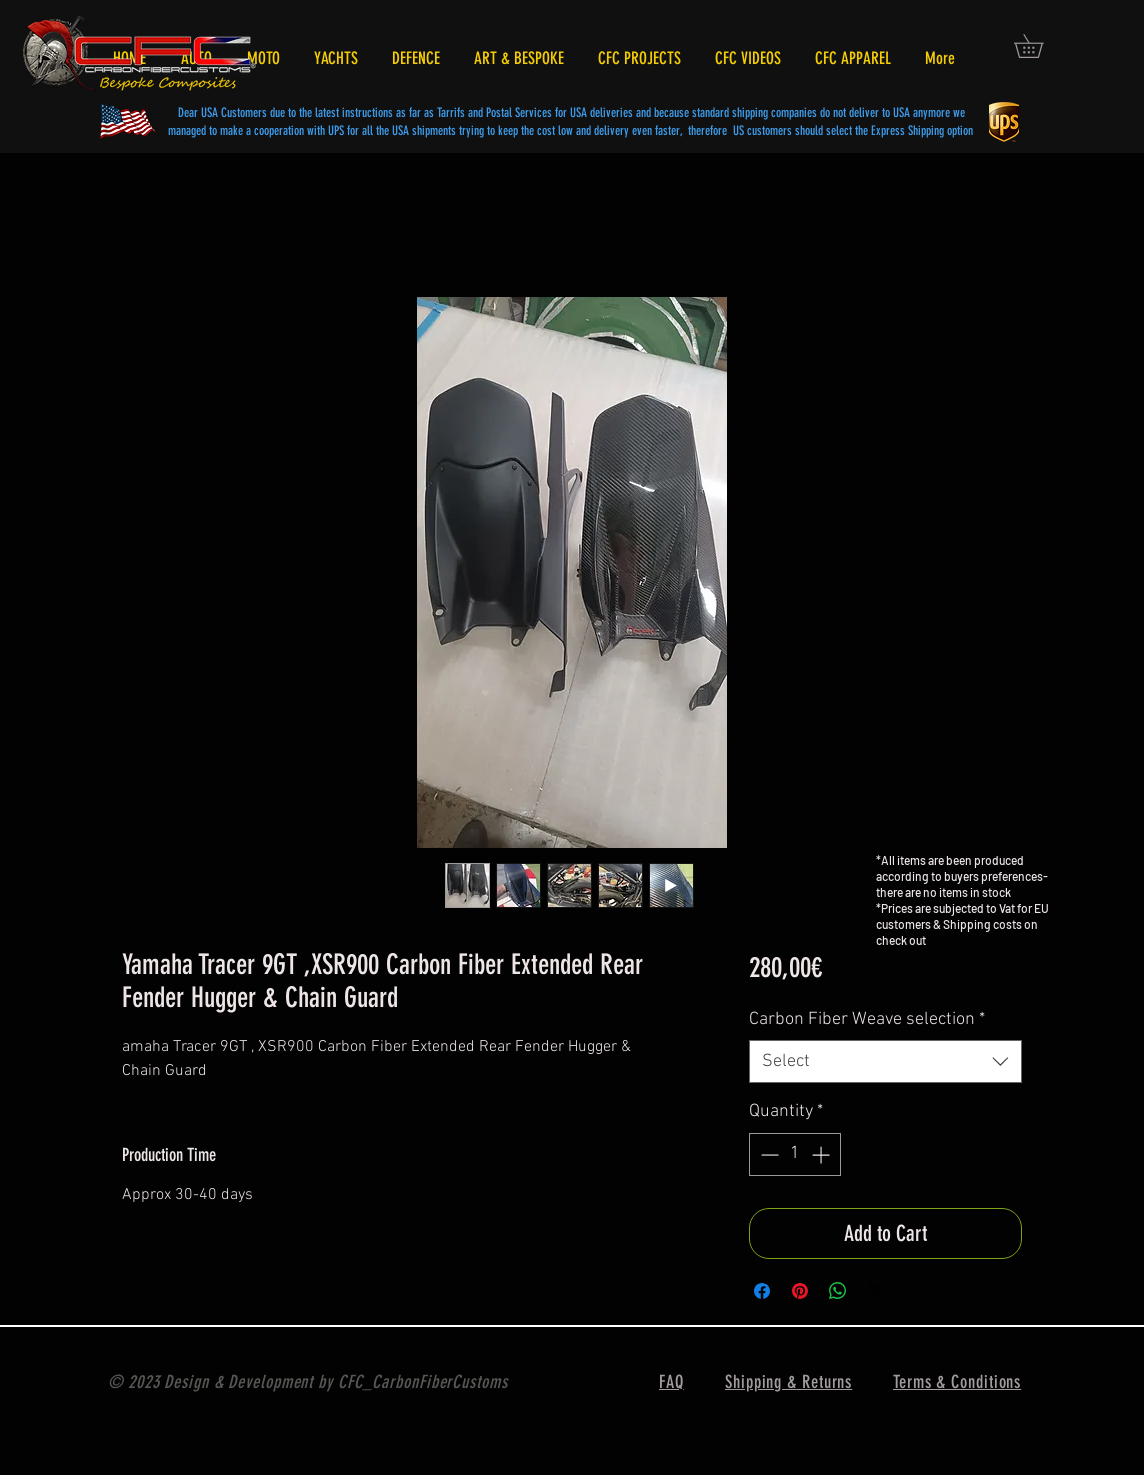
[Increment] (822, 1154)
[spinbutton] (795, 1154)
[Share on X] (876, 1291)
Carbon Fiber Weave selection (867, 1019)
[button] (1040, 46)
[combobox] (885, 1061)
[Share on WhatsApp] (838, 1291)
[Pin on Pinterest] (800, 1291)
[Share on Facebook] (762, 1291)
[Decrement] (767, 1154)
